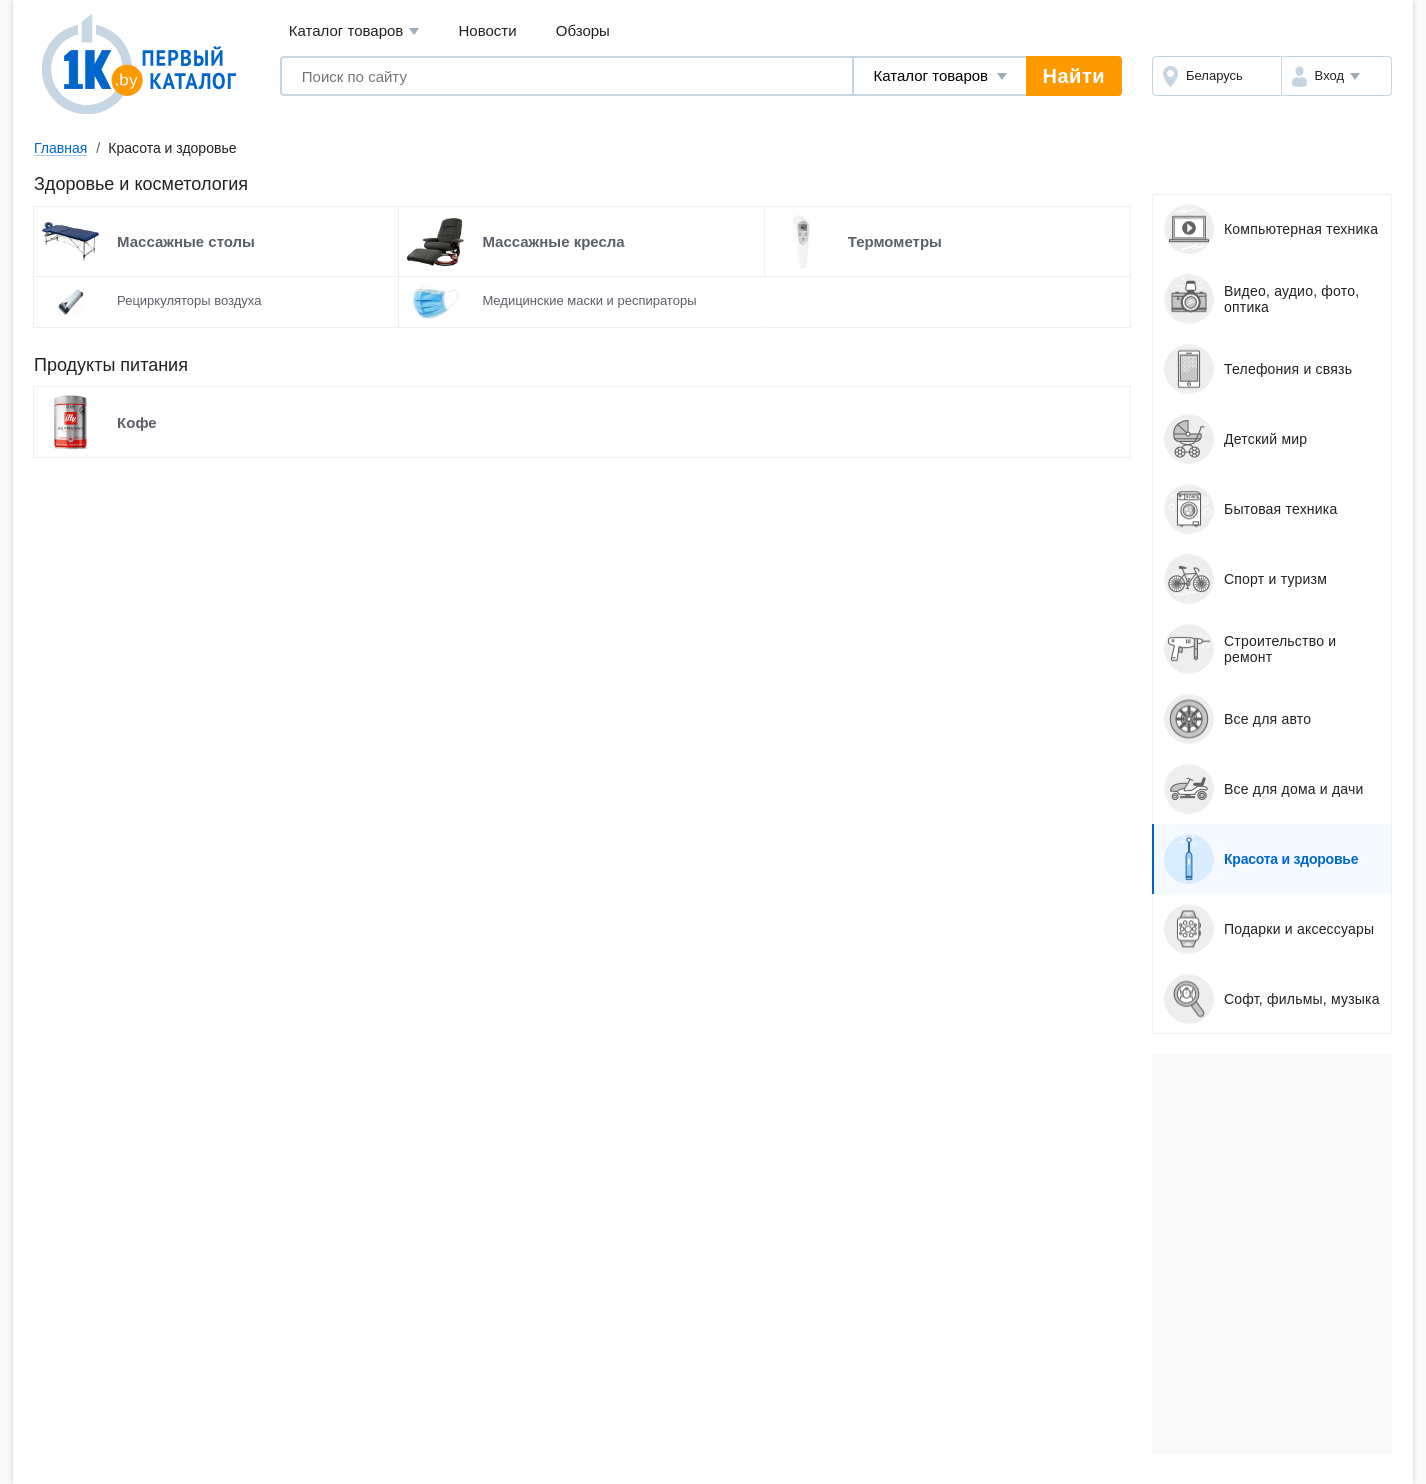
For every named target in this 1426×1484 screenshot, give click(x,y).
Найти (1074, 76)
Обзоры (583, 30)
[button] (1336, 76)
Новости (488, 30)
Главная (60, 148)
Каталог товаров (354, 31)
